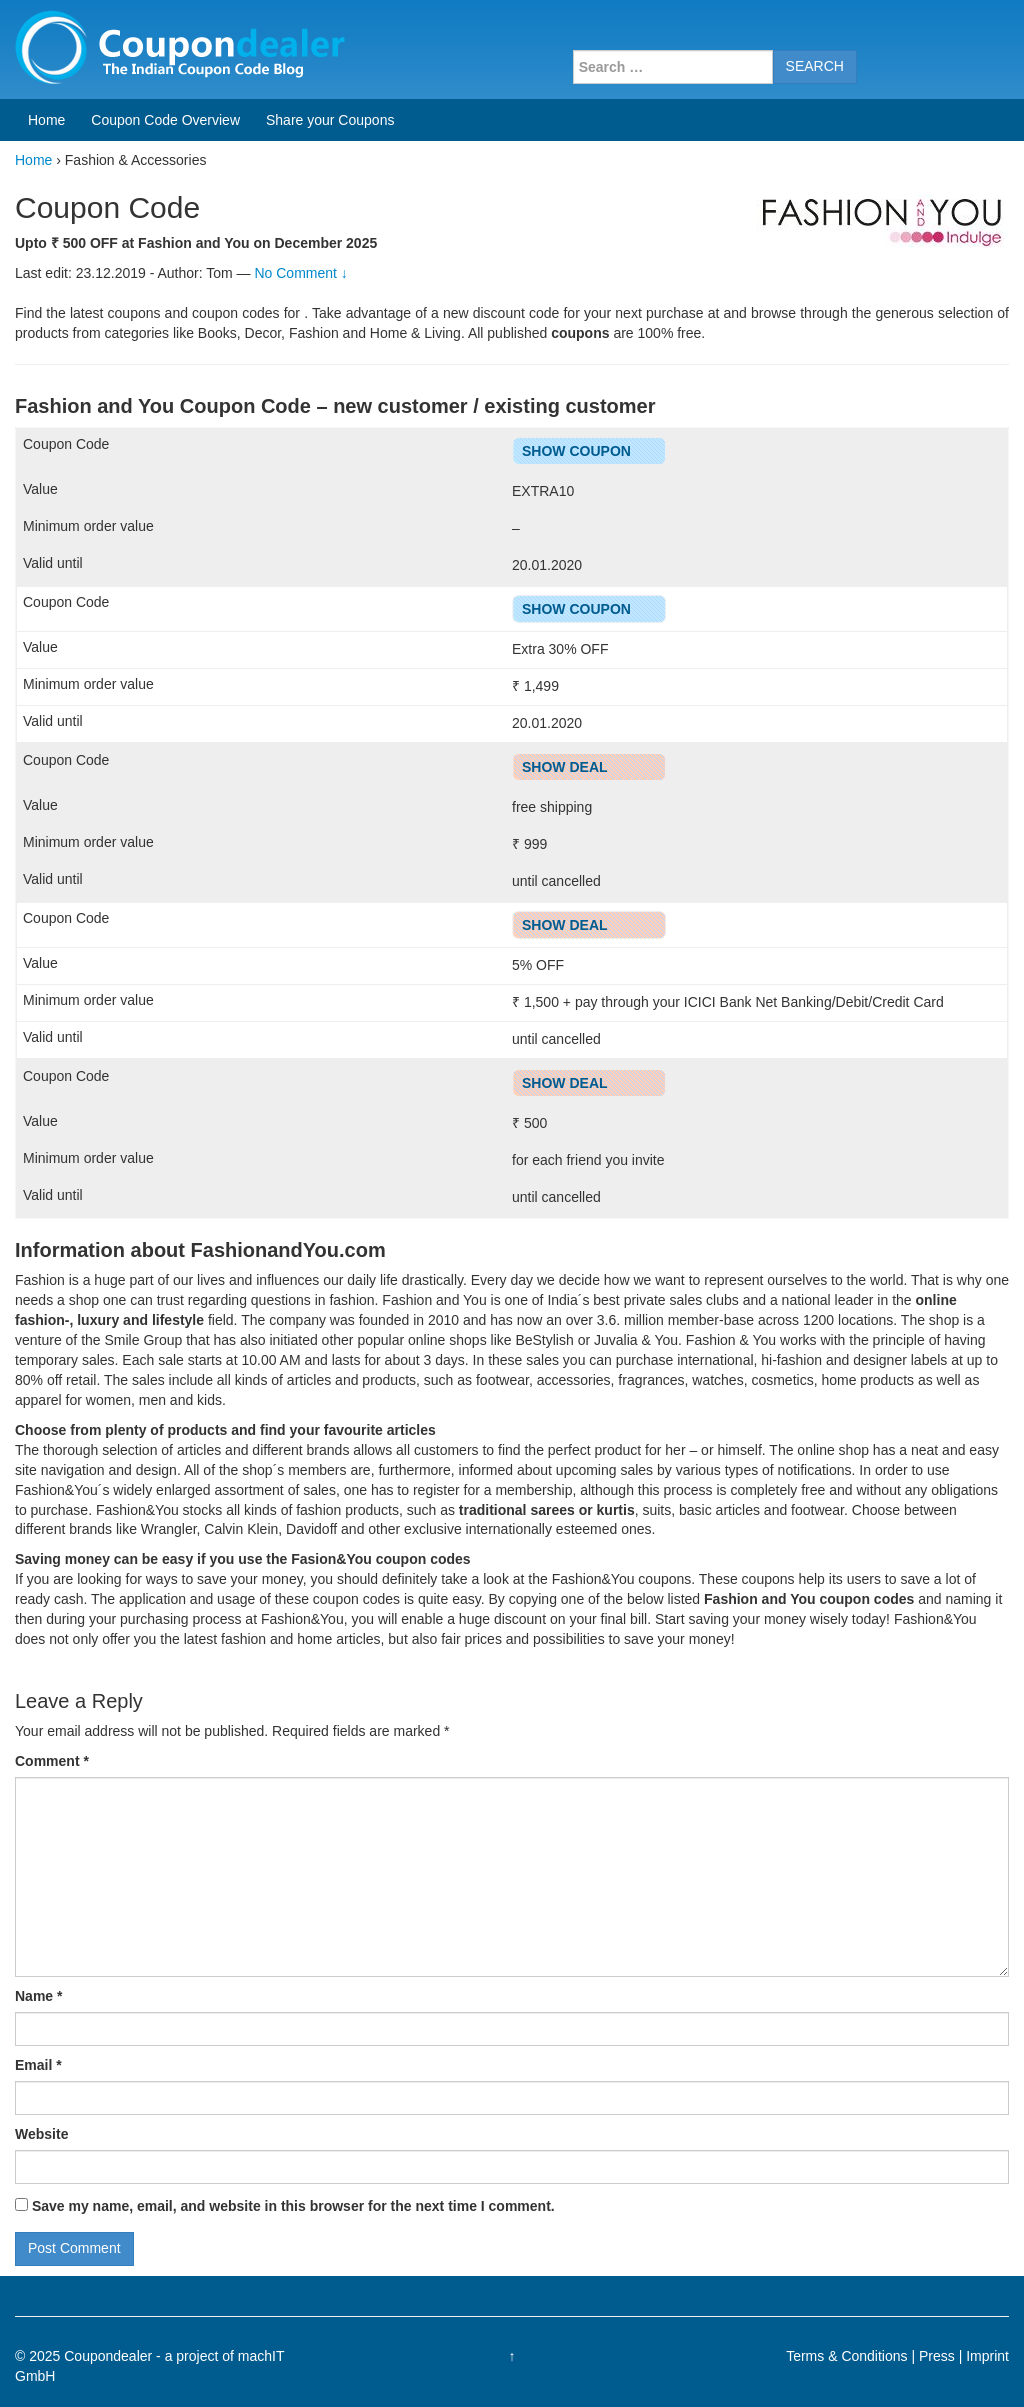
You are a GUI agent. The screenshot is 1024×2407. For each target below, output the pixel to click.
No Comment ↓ (300, 273)
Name (38, 1996)
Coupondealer (108, 2356)
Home (46, 120)
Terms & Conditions (846, 2356)
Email (38, 2065)
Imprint (987, 2356)
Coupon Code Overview (165, 120)
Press (937, 2356)
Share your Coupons (330, 120)
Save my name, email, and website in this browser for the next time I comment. (293, 2206)
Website (41, 2134)
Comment (52, 1761)
